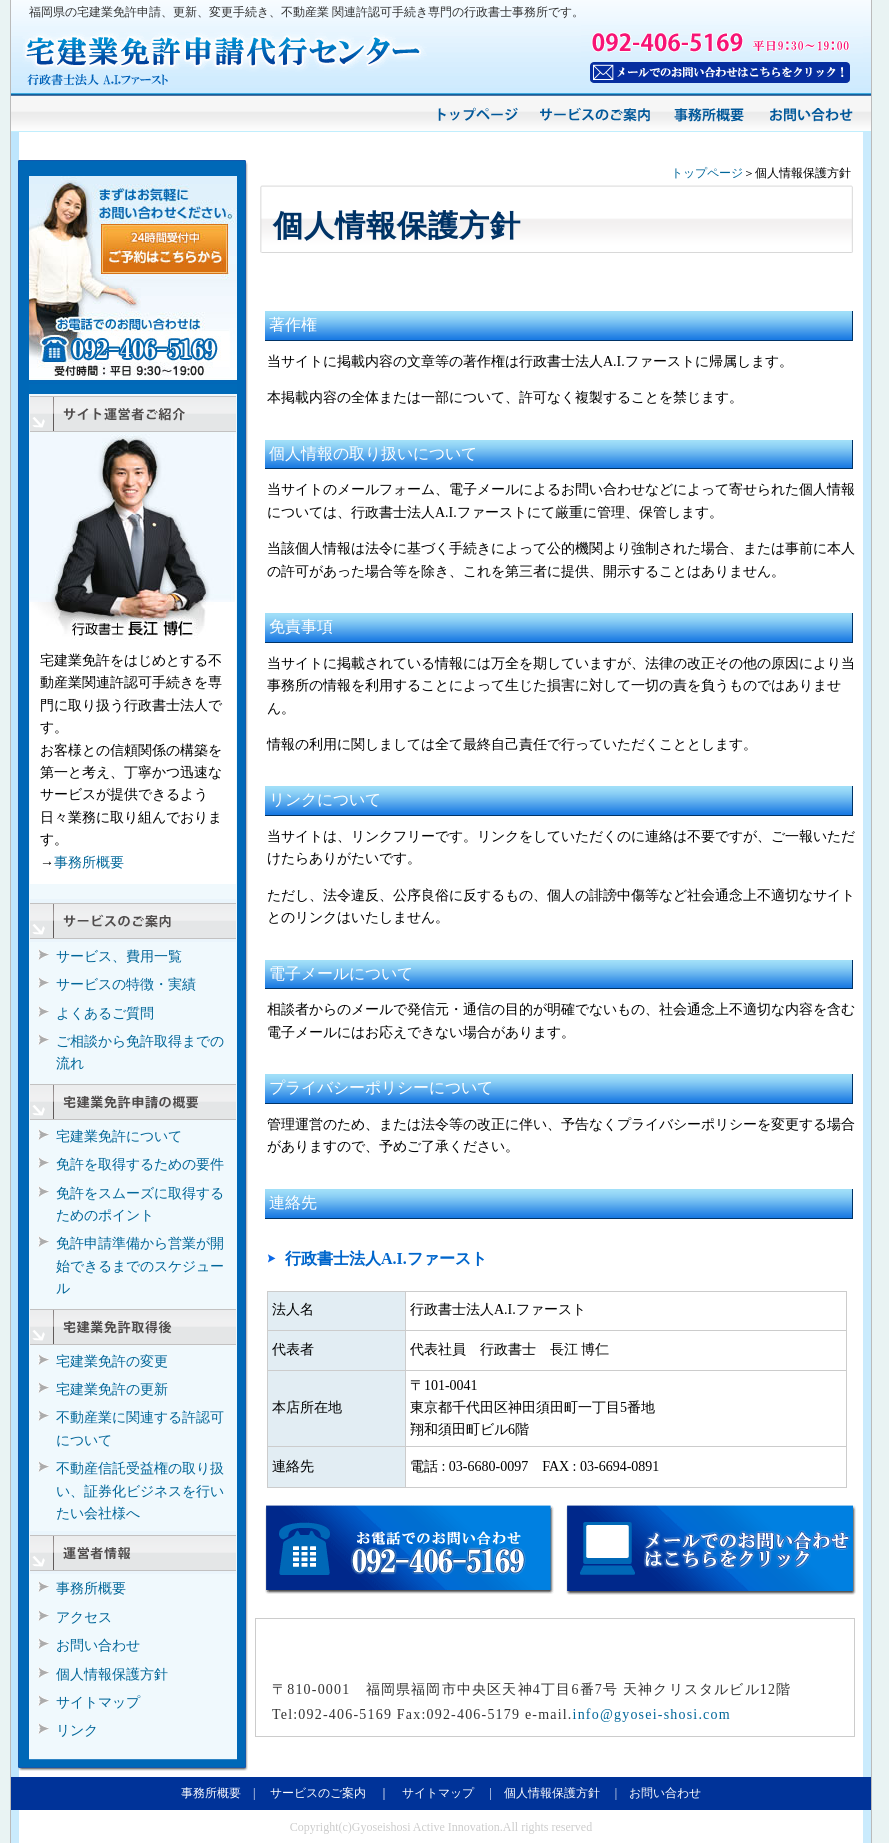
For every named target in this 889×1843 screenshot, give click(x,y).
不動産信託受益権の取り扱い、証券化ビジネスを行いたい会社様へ (140, 1491)
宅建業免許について (119, 1136)
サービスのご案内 (318, 1793)
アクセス (84, 1617)
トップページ (707, 173)
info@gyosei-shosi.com (652, 1714)
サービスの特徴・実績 (126, 984)
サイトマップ (98, 1702)
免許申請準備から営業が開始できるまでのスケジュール (140, 1266)
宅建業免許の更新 (112, 1389)
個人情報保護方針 (112, 1674)
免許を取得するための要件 (140, 1164)
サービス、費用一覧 (119, 956)
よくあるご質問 (105, 1013)
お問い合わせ (98, 1645)
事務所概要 (89, 862)
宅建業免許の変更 (112, 1361)
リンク (77, 1730)
